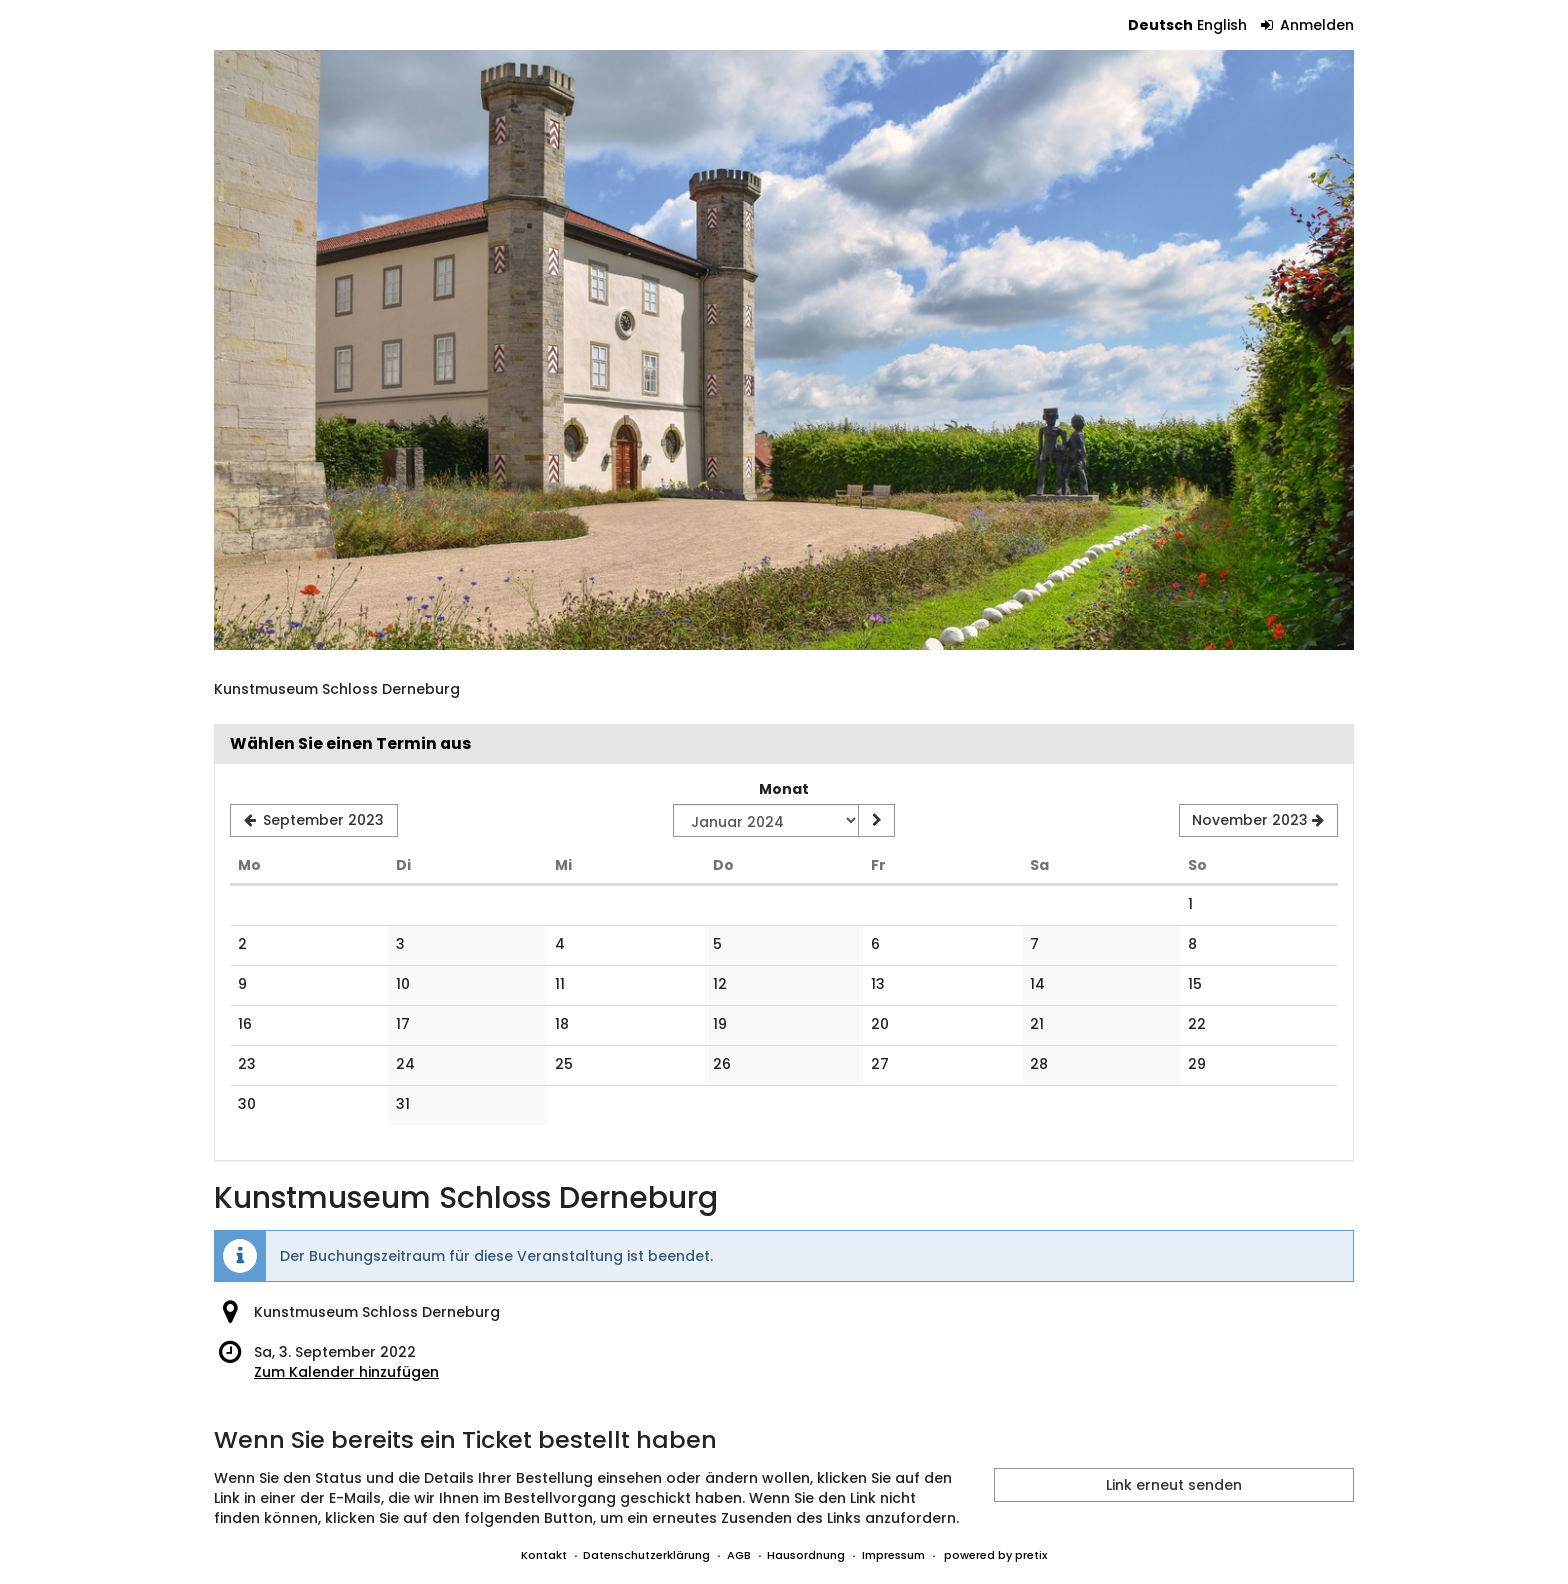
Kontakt (544, 1555)
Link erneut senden (1174, 1485)
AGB (739, 1555)
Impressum (893, 1555)
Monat (784, 789)
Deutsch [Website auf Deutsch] (1160, 25)
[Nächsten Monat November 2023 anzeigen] (1258, 821)
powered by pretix (995, 1555)
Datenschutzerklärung (646, 1555)
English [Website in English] (1222, 25)
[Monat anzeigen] (876, 821)
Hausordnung (806, 1555)
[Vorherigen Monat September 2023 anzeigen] (314, 821)
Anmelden (1308, 25)
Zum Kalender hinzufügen (346, 1372)
